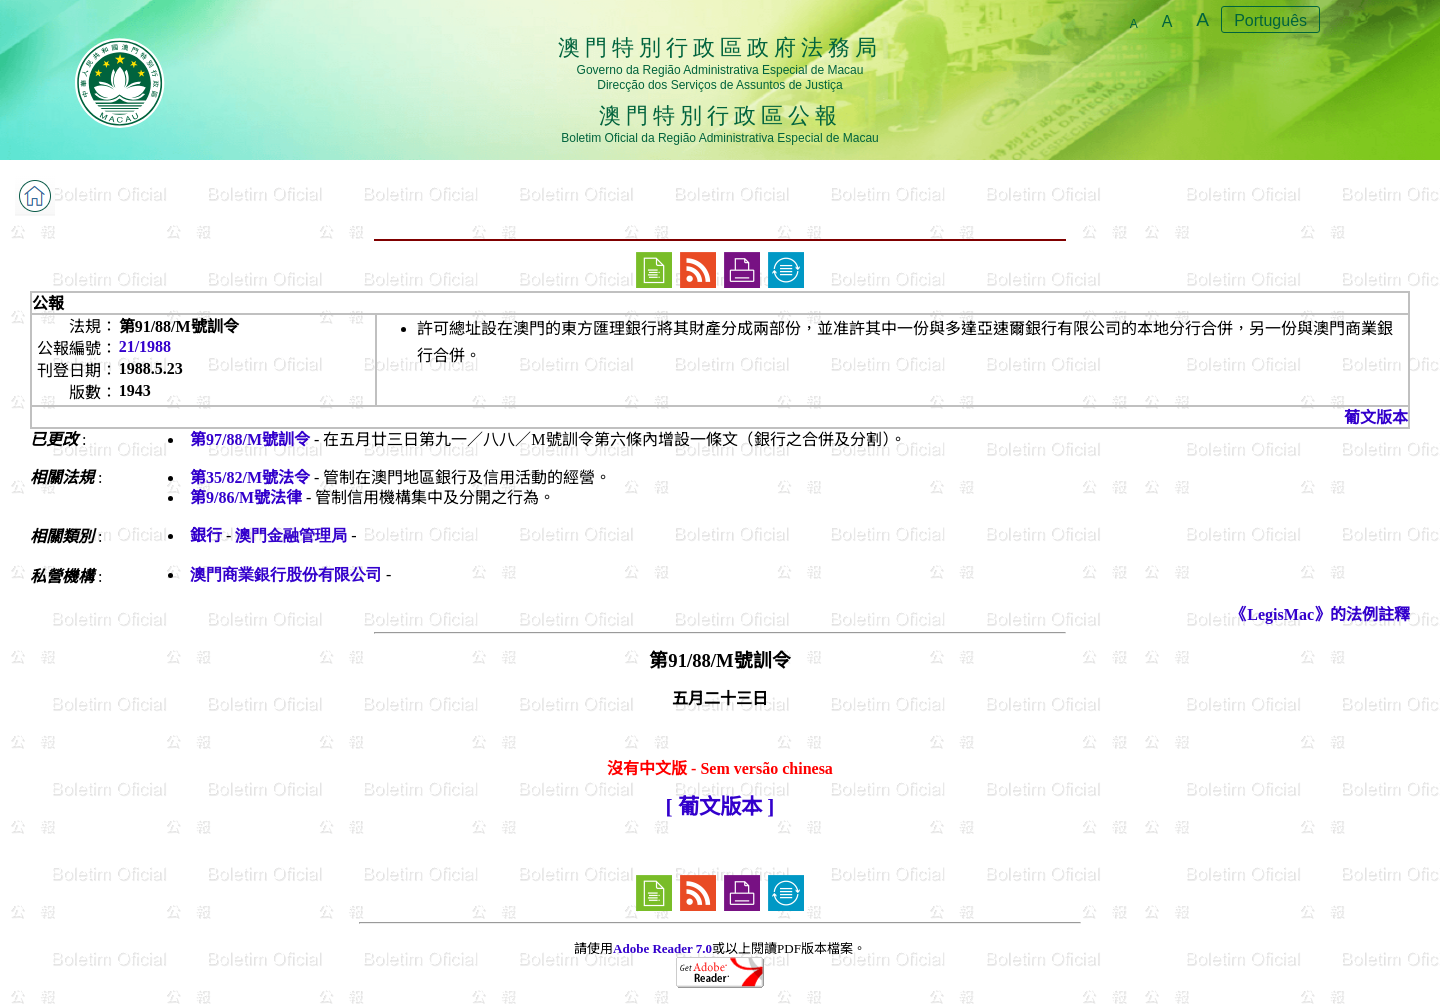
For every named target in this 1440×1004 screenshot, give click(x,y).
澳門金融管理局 (291, 535)
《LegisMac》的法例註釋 (1320, 614)
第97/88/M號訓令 (250, 439)
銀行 (206, 535)
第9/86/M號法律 (246, 497)
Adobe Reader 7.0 (662, 948)
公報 (48, 303)
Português (1270, 20)
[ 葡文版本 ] (720, 807)
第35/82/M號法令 (250, 477)
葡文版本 (1376, 417)
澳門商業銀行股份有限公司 (286, 574)
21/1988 (145, 346)
